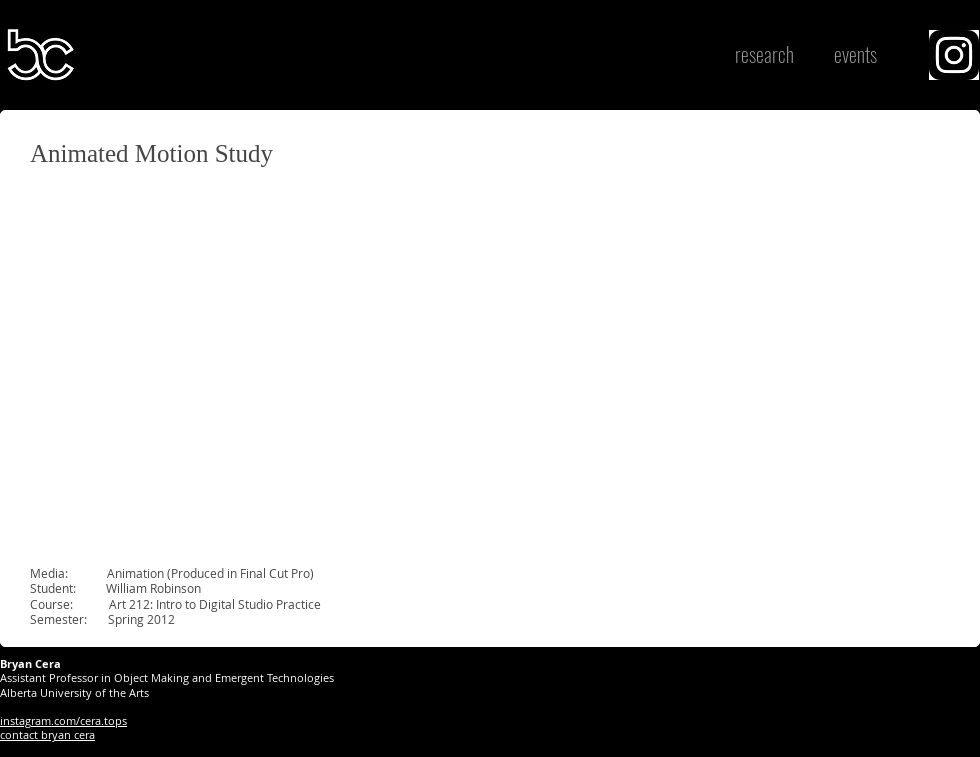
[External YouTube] (270, 366)
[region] (954, 55)
